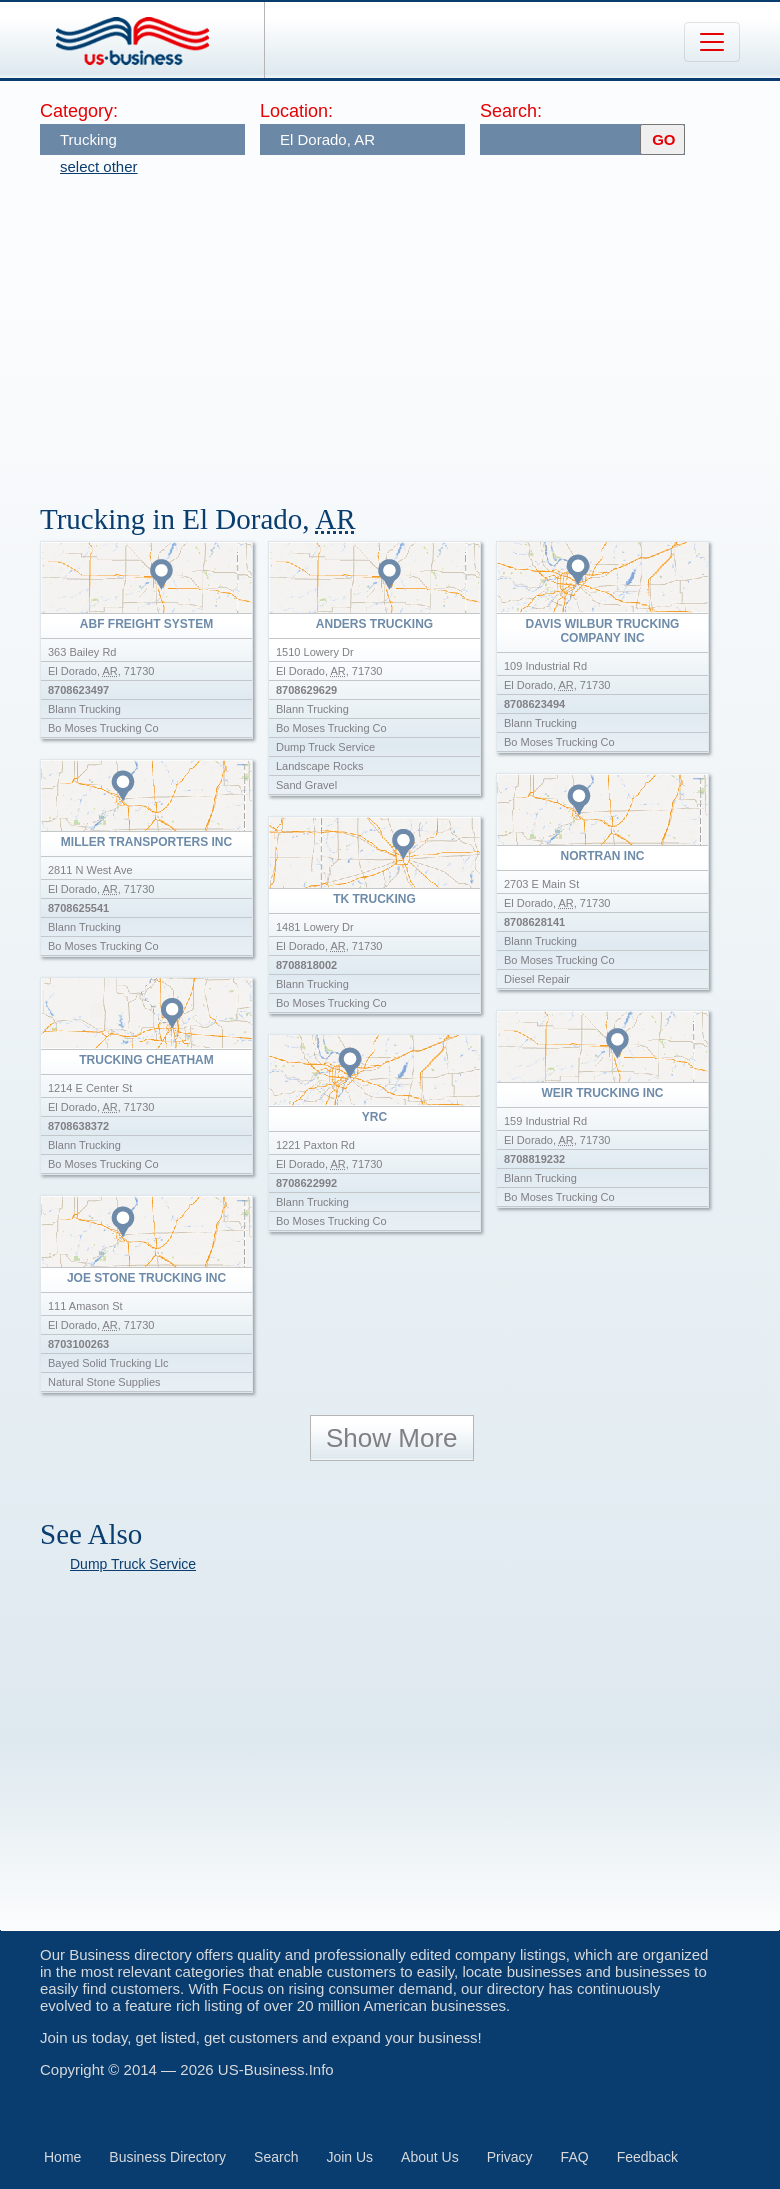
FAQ (575, 2157)
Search (276, 2157)
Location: (296, 111)
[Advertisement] (410, 330)
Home (62, 2157)
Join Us (349, 2157)
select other (99, 166)
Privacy (510, 2157)
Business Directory (167, 2157)
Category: (79, 111)
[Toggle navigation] (712, 42)
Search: (511, 111)
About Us (430, 2157)
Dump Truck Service (133, 1564)
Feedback (647, 2157)
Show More (392, 1438)
